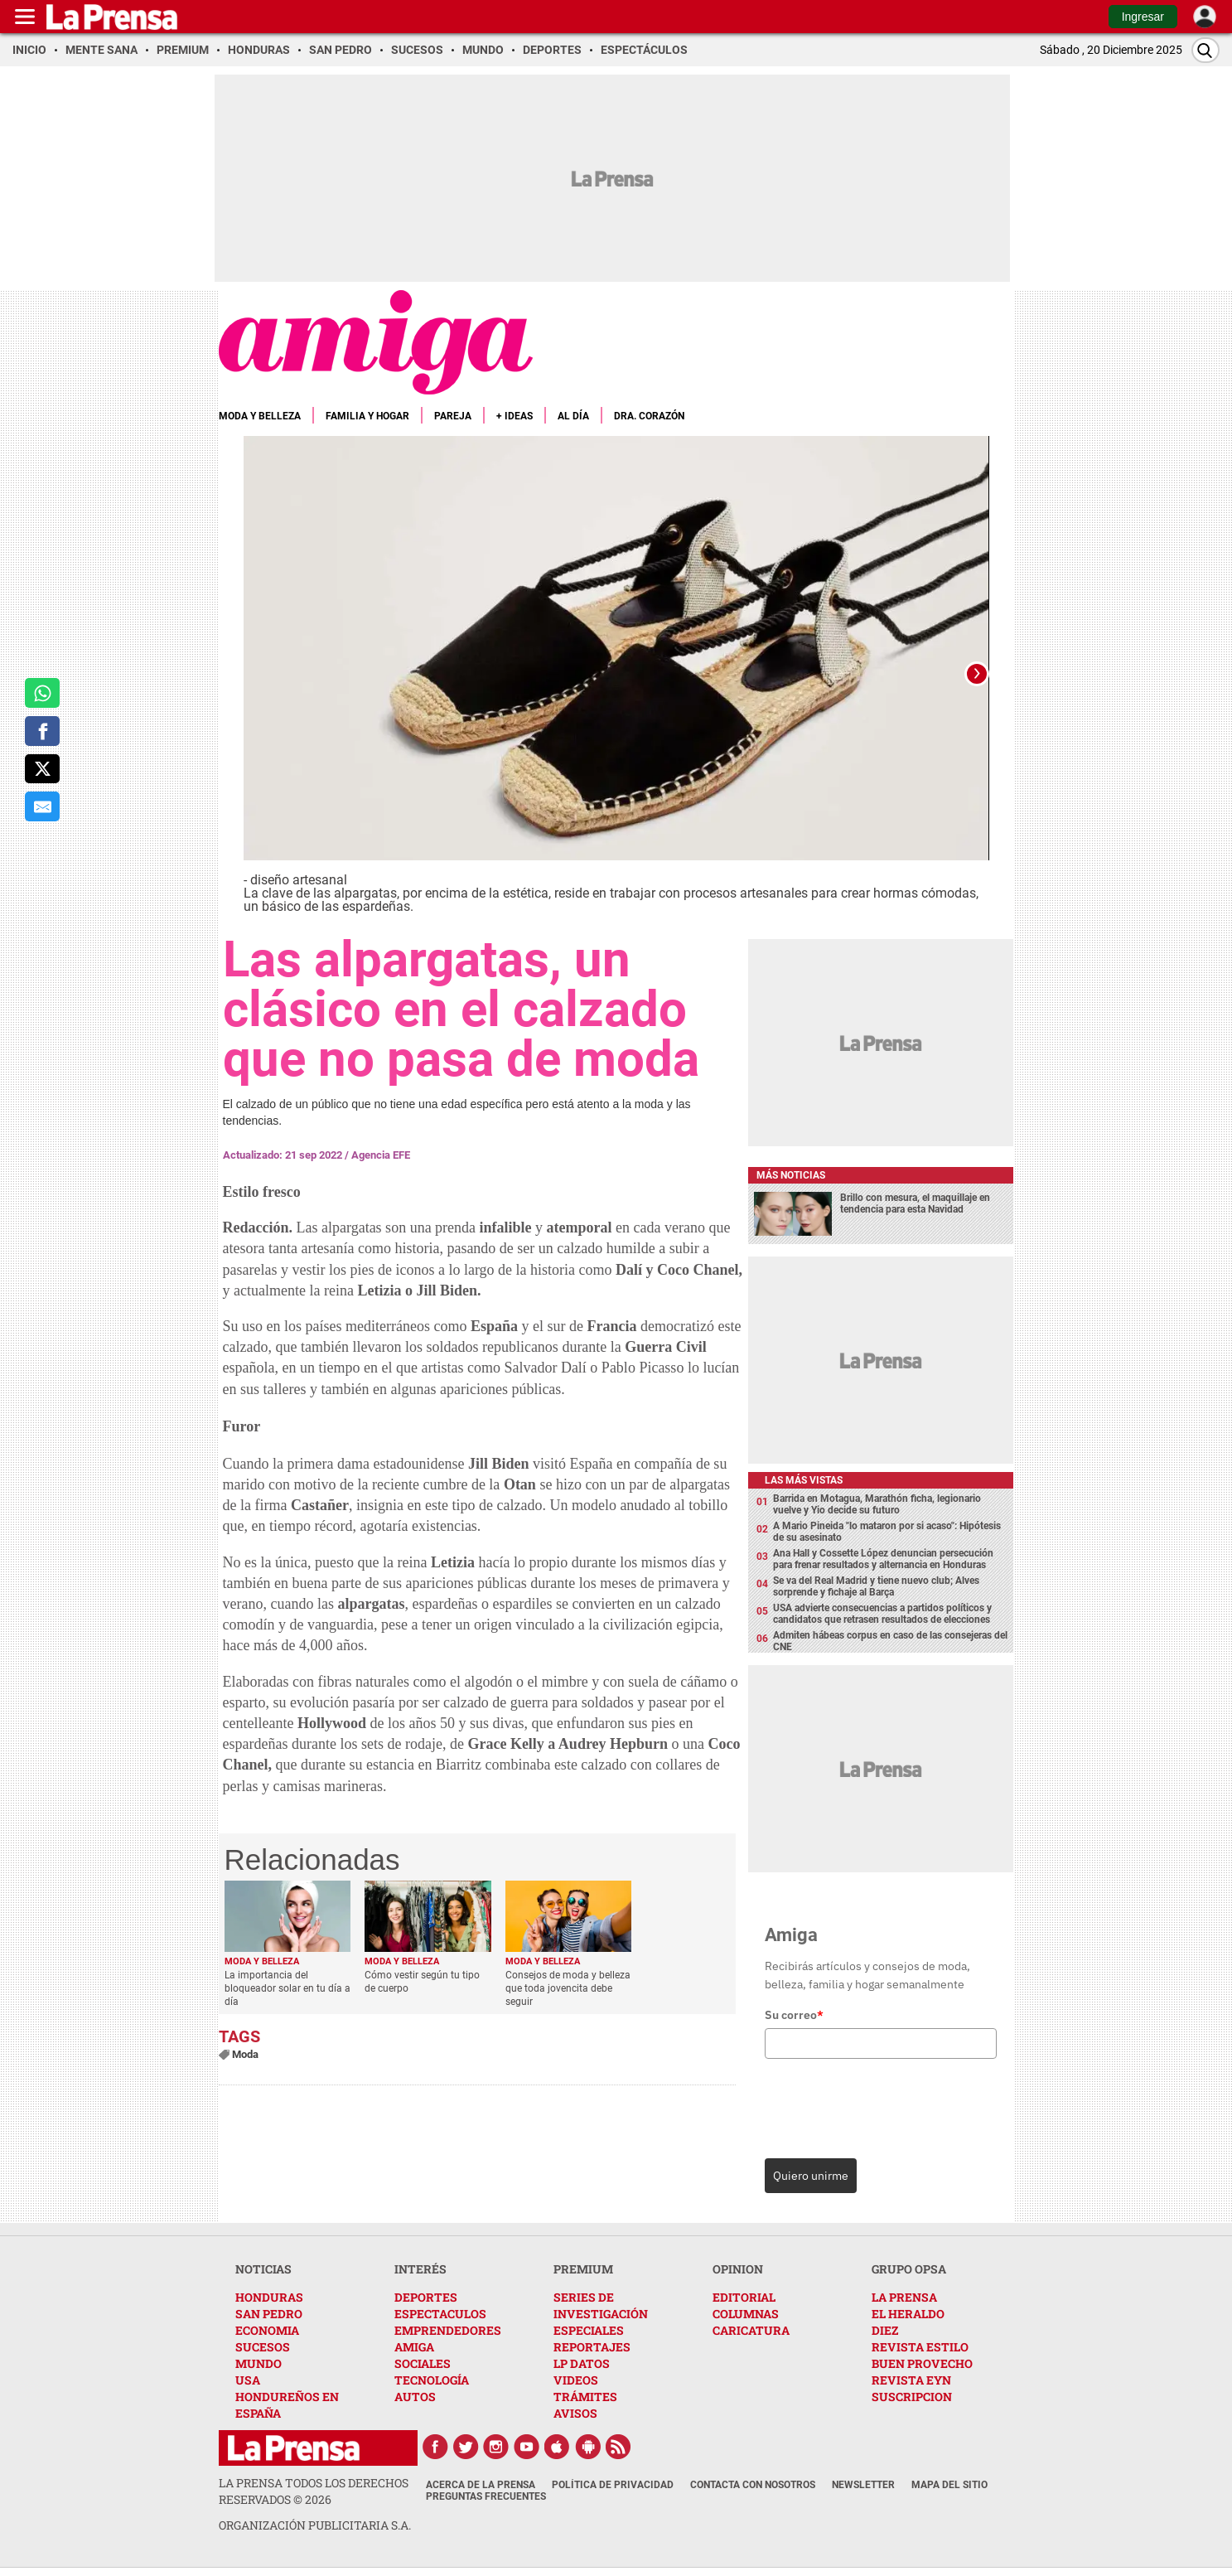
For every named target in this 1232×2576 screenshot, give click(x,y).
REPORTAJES (591, 2347)
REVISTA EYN (911, 2380)
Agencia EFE (380, 1155)
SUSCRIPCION (912, 2396)
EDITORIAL (744, 2297)
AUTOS (415, 2396)
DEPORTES (425, 2297)
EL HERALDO (908, 2314)
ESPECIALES (588, 2330)
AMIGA (414, 2347)
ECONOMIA (267, 2330)
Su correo (794, 2014)
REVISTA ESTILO (920, 2347)
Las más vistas (804, 1480)
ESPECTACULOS (440, 2314)
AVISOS (575, 2413)
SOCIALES (422, 2363)
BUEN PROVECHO (922, 2363)
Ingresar (1143, 16)
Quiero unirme (810, 2175)
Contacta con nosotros (752, 2485)
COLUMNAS (746, 2314)
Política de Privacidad (613, 2485)
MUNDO (258, 2363)
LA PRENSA (904, 2297)
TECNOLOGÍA (431, 2380)
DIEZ (885, 2330)
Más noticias (790, 1175)
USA (247, 2380)
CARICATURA (751, 2330)
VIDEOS (575, 2380)
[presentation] (878, 2104)
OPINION (738, 2269)
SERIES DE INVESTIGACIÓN (600, 2305)
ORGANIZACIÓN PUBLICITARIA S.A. (315, 2525)
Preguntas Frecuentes (486, 2496)
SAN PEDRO (268, 2314)
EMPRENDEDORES (447, 2330)
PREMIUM (583, 2269)
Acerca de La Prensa (480, 2485)
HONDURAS (269, 2297)
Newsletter (863, 2485)
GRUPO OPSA (909, 2269)
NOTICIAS (263, 2269)
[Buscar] (1205, 50)
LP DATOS (581, 2363)
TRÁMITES (585, 2396)
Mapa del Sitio (949, 2485)
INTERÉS (420, 2269)
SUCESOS (262, 2347)
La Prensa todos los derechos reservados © (313, 2491)
